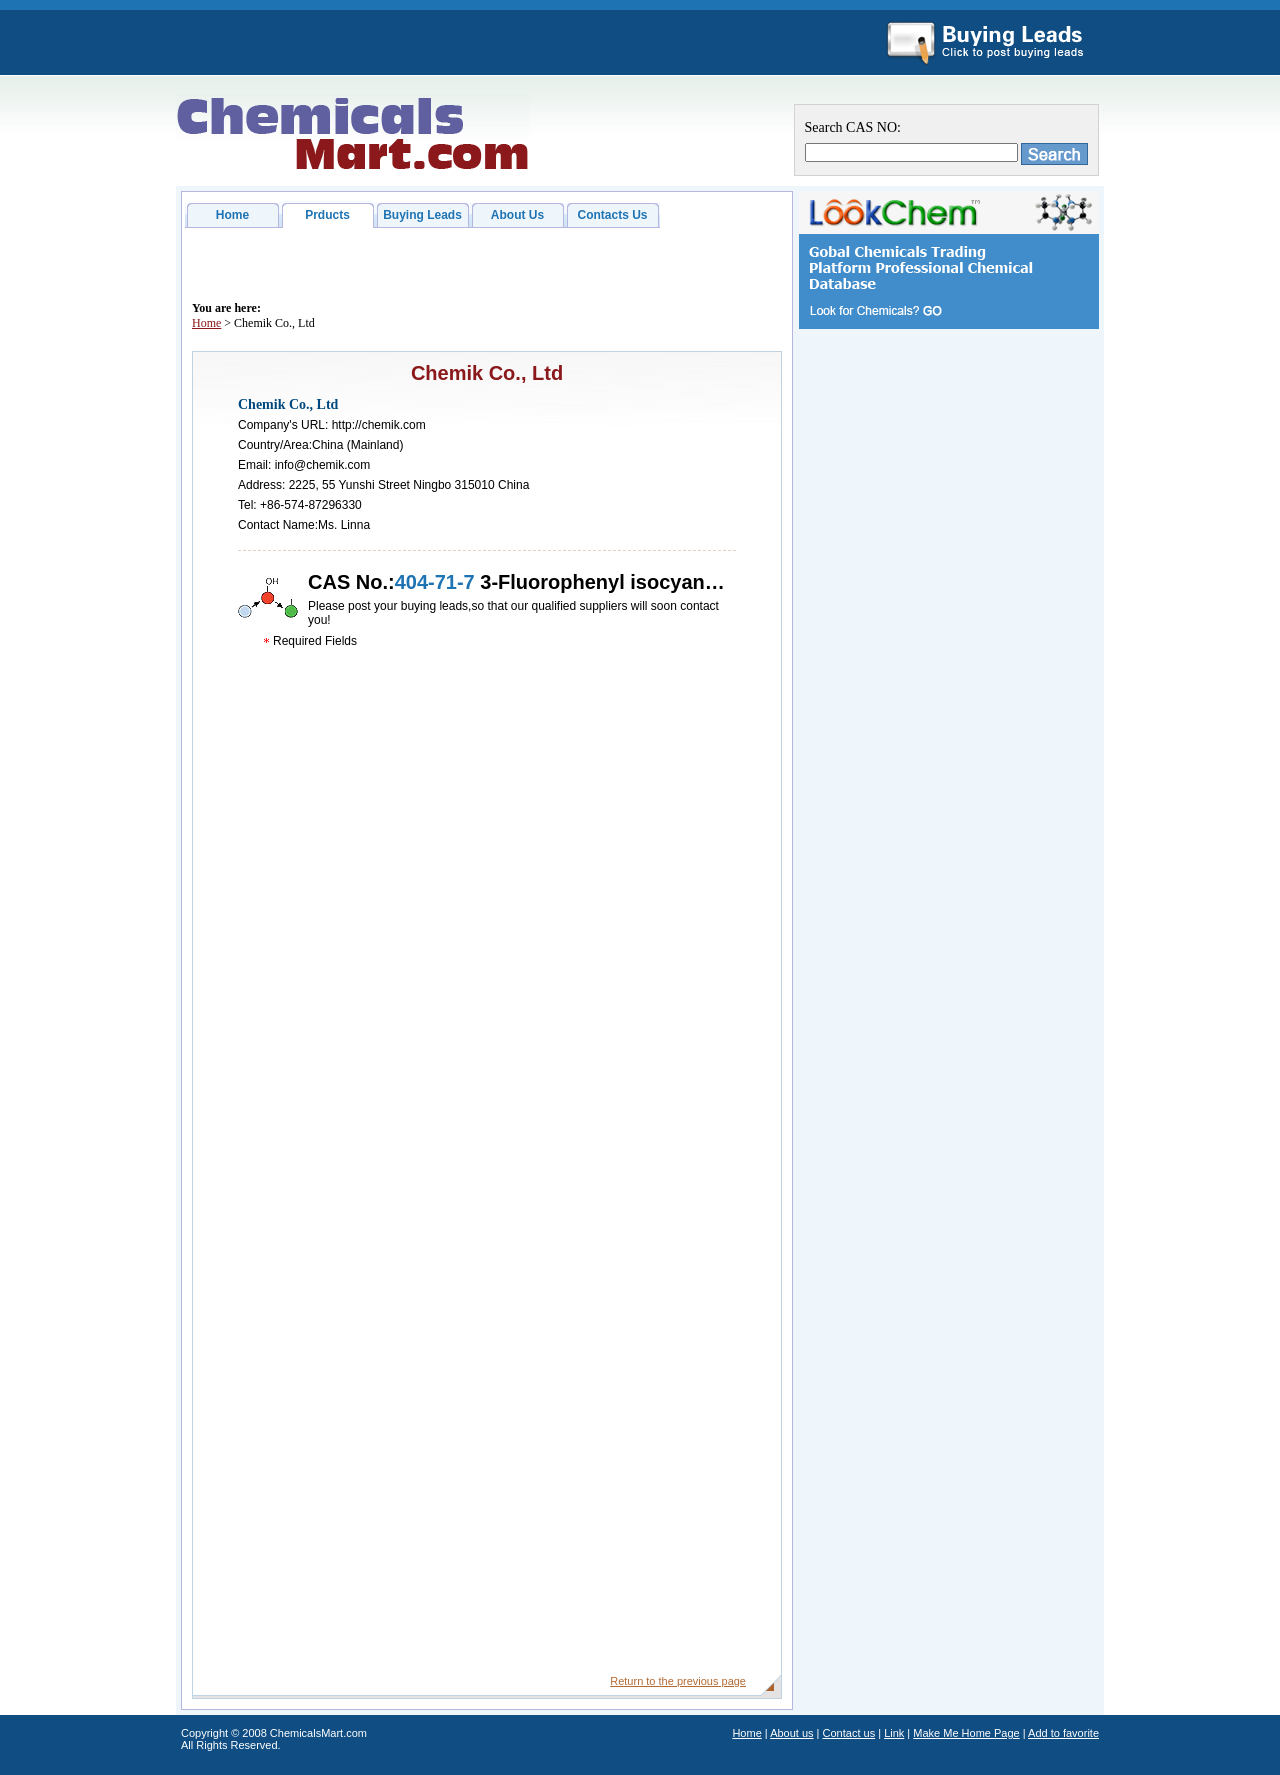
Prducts (327, 215)
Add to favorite (1063, 1733)
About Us (517, 215)
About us (791, 1733)
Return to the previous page (678, 1681)
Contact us (849, 1733)
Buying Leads (422, 215)
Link (894, 1733)
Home (232, 215)
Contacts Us (612, 215)
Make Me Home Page (966, 1733)
